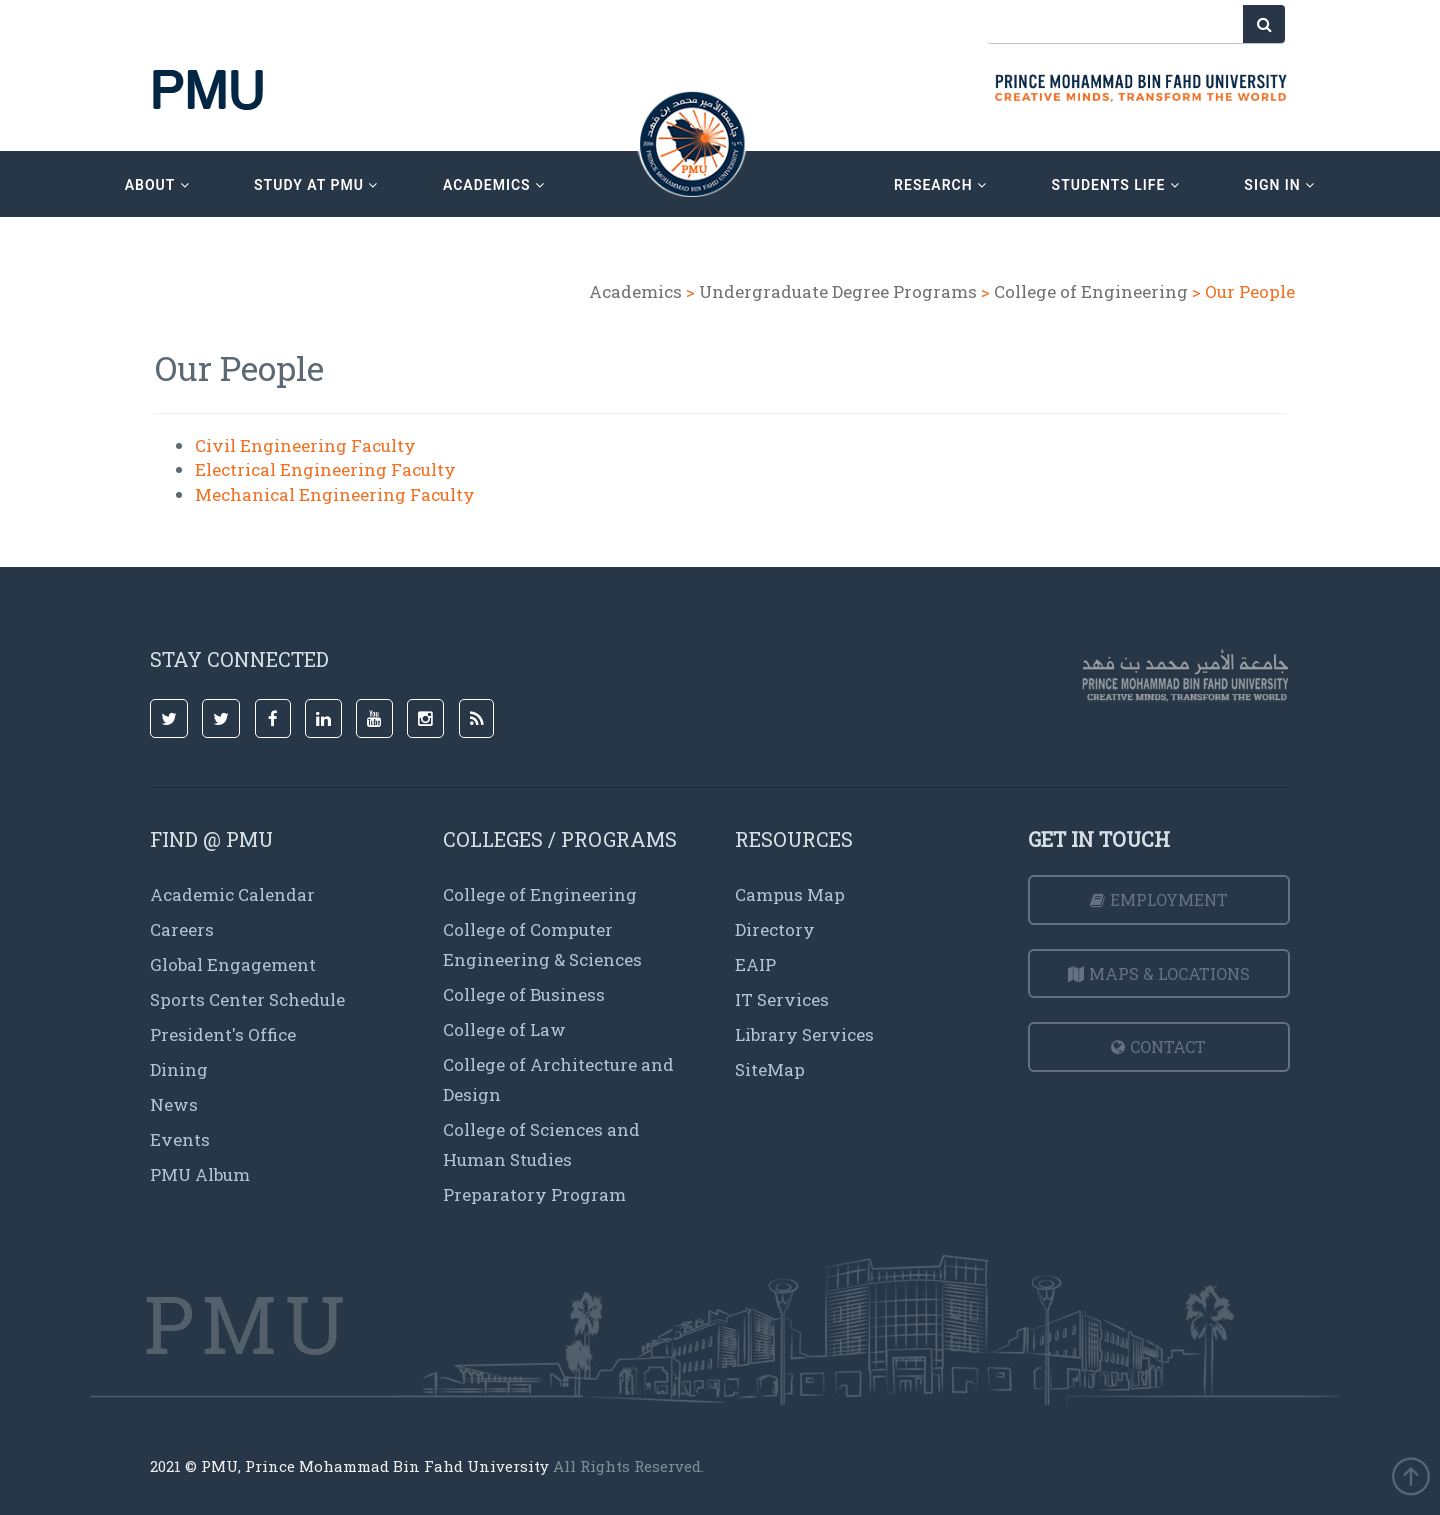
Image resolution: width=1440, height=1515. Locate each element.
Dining (179, 1069)
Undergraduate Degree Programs (838, 291)
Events (180, 1139)
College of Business (524, 994)
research (940, 185)
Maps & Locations (1159, 973)
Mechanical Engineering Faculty (335, 494)
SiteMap (770, 1069)
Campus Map (790, 894)
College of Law (504, 1029)
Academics (635, 291)
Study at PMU (316, 185)
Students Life (1116, 185)
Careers (182, 929)
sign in (1279, 185)
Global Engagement (233, 964)
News (174, 1104)
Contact (1158, 1046)
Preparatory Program (534, 1194)
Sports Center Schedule (247, 999)
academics (494, 185)
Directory (775, 929)
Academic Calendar (232, 894)
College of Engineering (1091, 291)
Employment (1159, 899)
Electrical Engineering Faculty (325, 469)
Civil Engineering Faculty (305, 445)
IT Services (782, 999)
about (157, 185)
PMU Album (200, 1174)
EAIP (755, 964)
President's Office (223, 1034)
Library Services (804, 1034)
